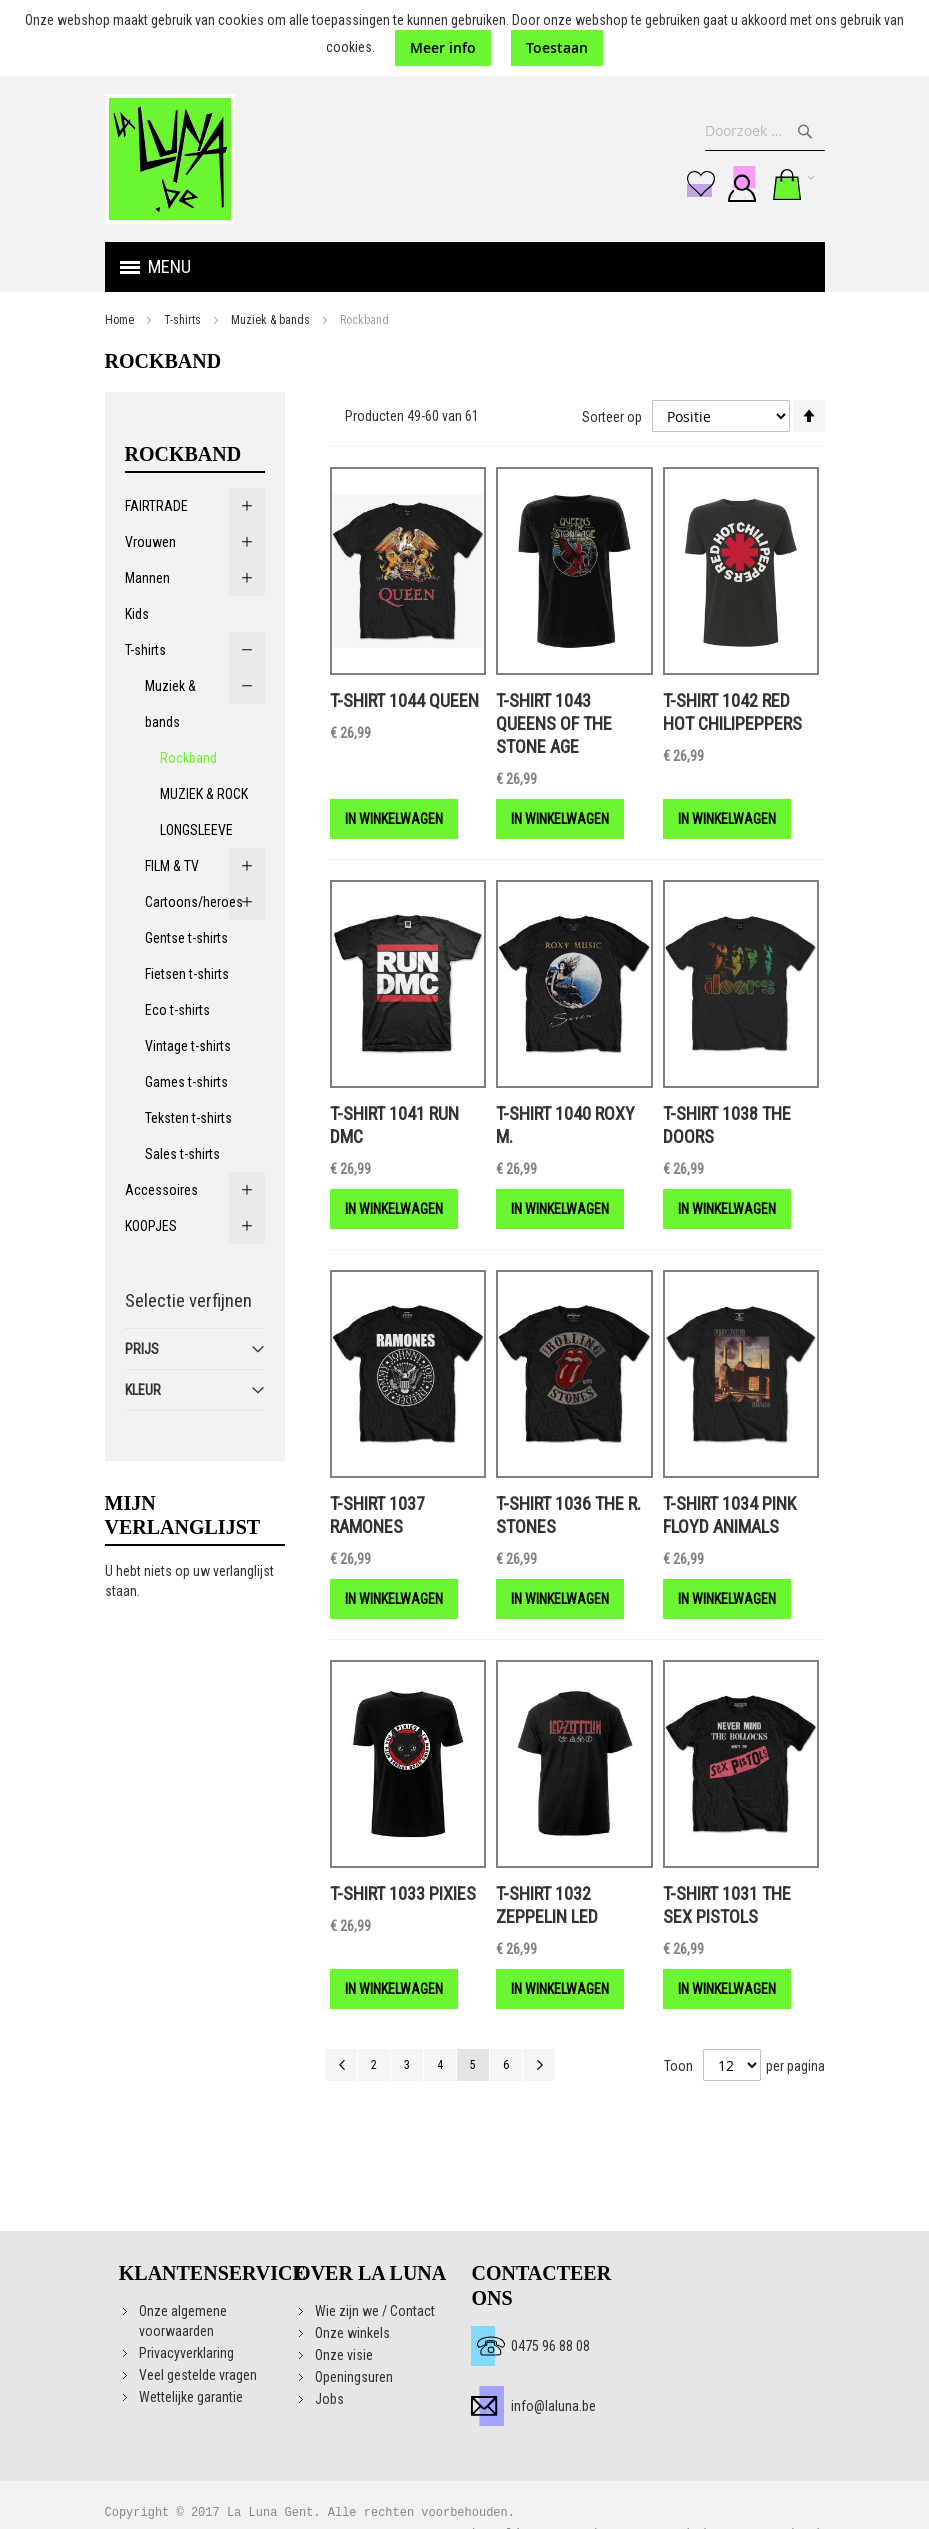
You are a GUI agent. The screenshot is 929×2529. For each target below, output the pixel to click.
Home (119, 320)
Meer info (443, 47)
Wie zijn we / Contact (375, 2311)
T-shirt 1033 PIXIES (403, 1893)
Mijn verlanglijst (701, 184)
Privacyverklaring (186, 2353)
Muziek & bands (270, 320)
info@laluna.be (553, 2406)
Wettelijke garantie (191, 2397)
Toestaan (557, 47)
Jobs (329, 2399)
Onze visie (344, 2355)
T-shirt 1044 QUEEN (404, 700)
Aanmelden (742, 184)
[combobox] (765, 131)
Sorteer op (612, 417)
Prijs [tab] (142, 1349)
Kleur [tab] (143, 1390)
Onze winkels (352, 2333)
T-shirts (182, 320)
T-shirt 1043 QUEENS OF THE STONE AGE (554, 723)
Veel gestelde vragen (198, 2375)
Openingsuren (354, 2377)
